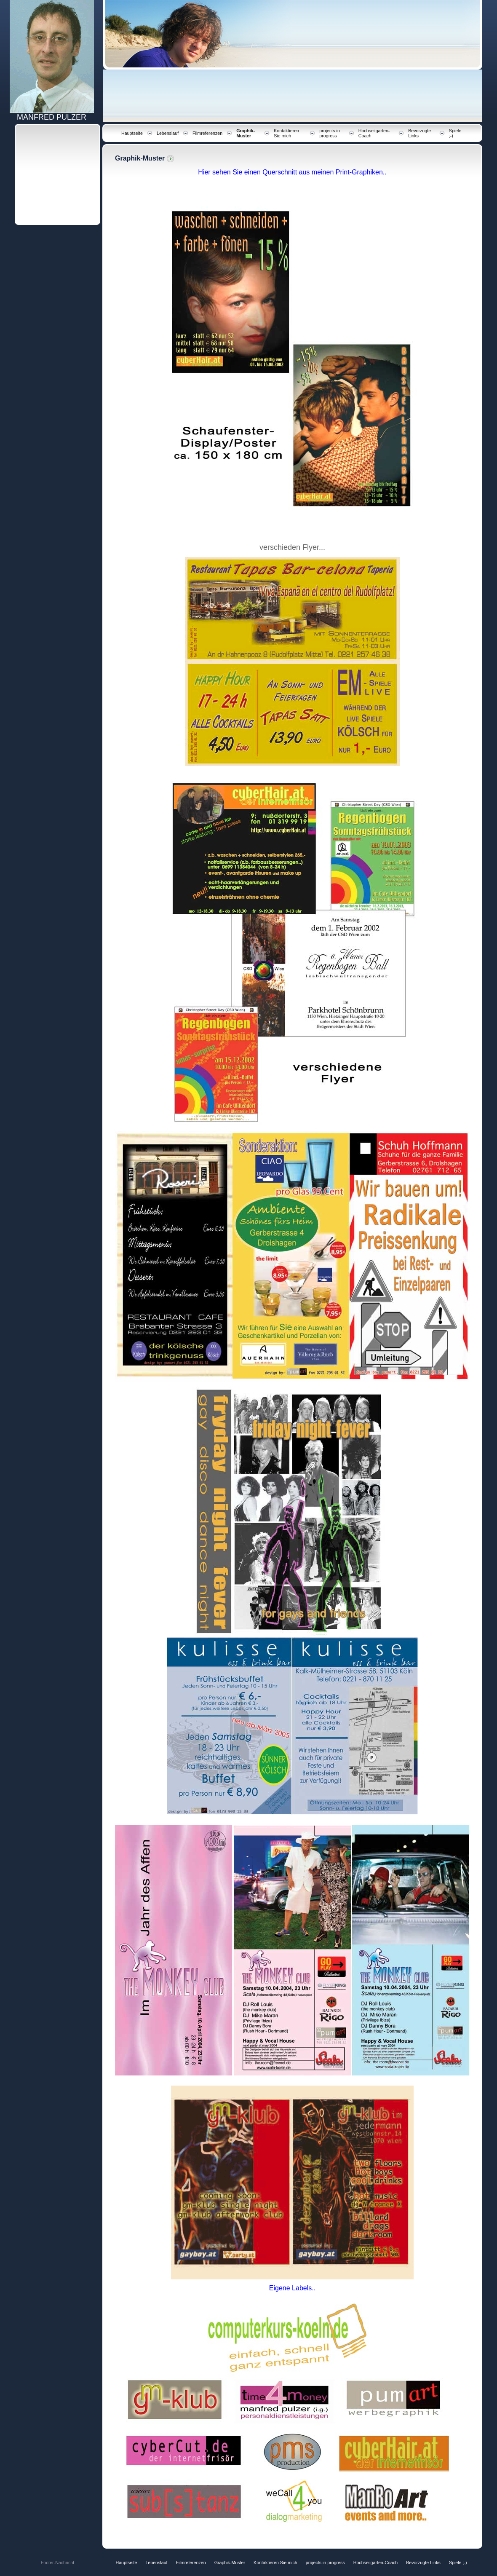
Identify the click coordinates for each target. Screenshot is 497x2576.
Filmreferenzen (207, 133)
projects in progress (329, 133)
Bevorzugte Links (423, 2562)
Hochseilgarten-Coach (375, 2562)
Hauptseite (132, 133)
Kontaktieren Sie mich (286, 133)
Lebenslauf (168, 133)
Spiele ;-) (458, 2562)
